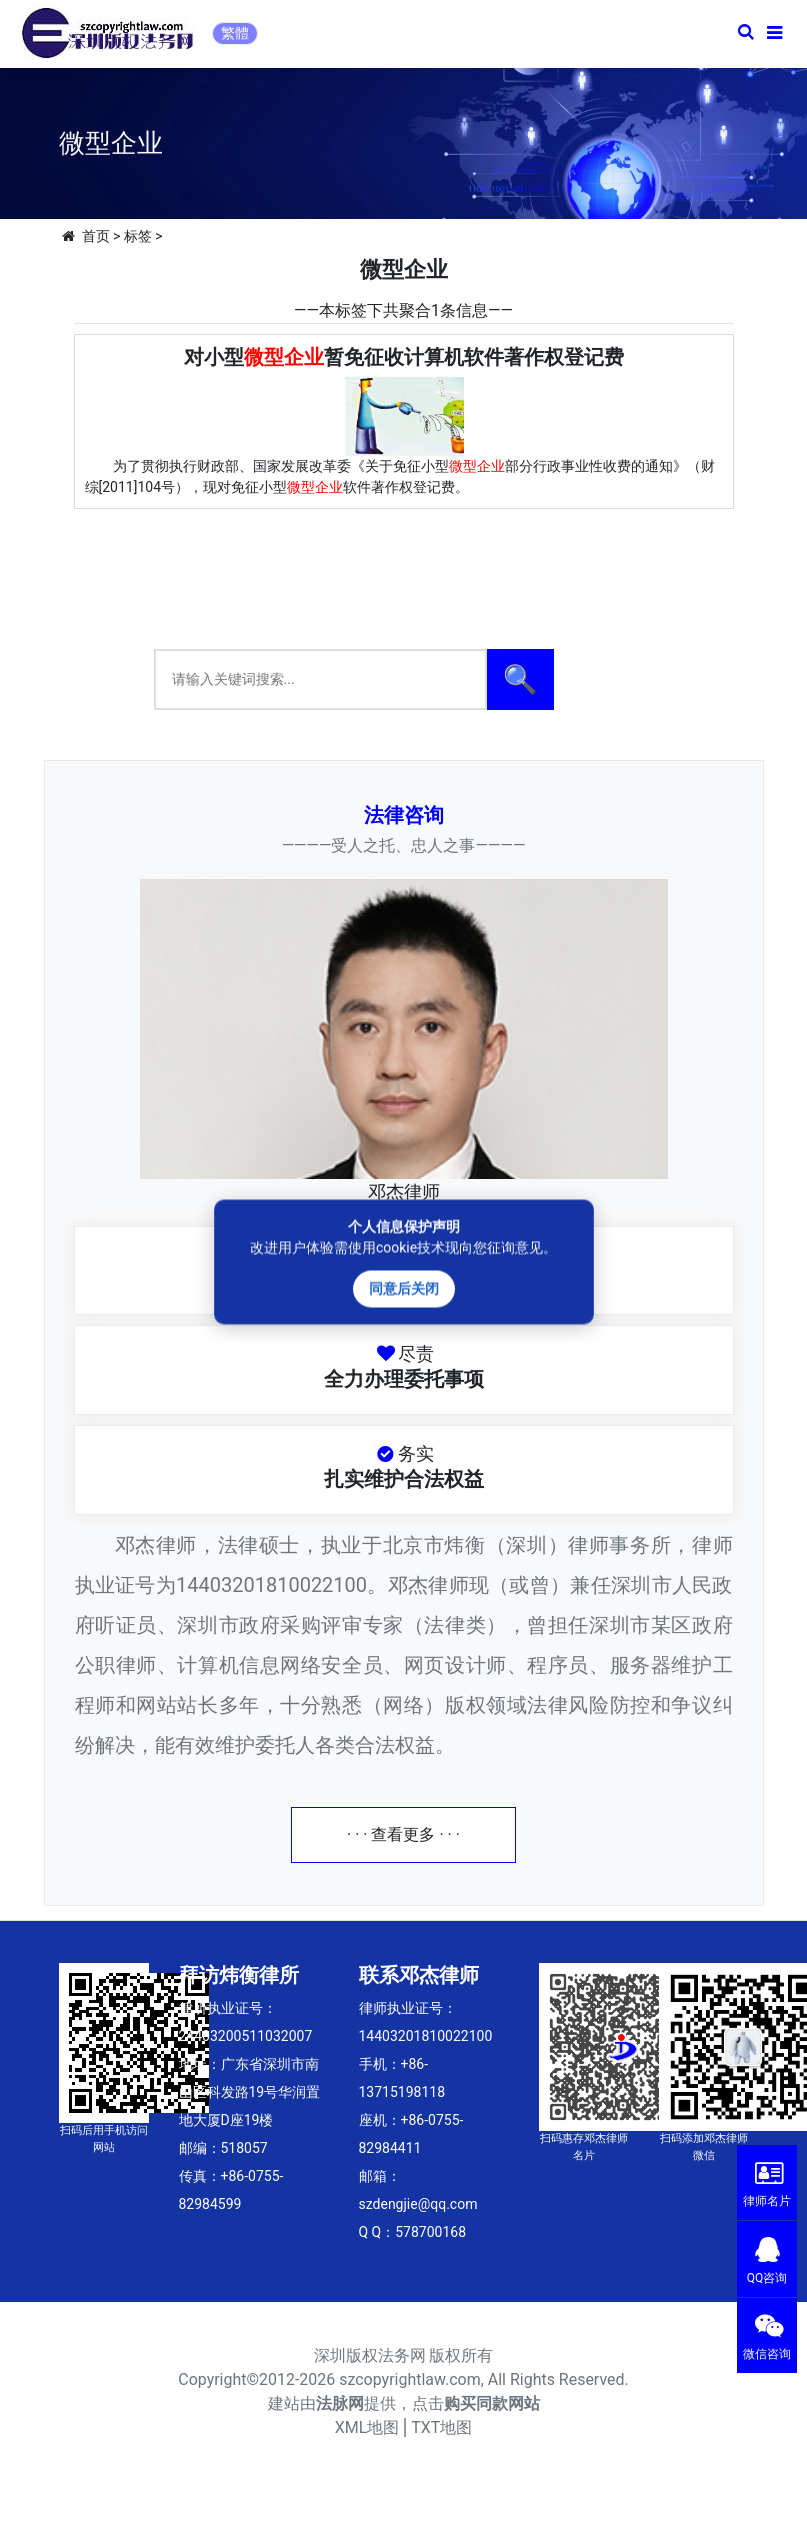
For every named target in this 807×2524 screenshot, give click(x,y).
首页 (96, 236)
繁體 (235, 33)
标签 (138, 236)
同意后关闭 (404, 1289)
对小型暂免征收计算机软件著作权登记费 (404, 357)
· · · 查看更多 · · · (403, 1834)
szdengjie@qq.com (418, 2204)
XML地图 (367, 2427)
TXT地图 (441, 2427)
